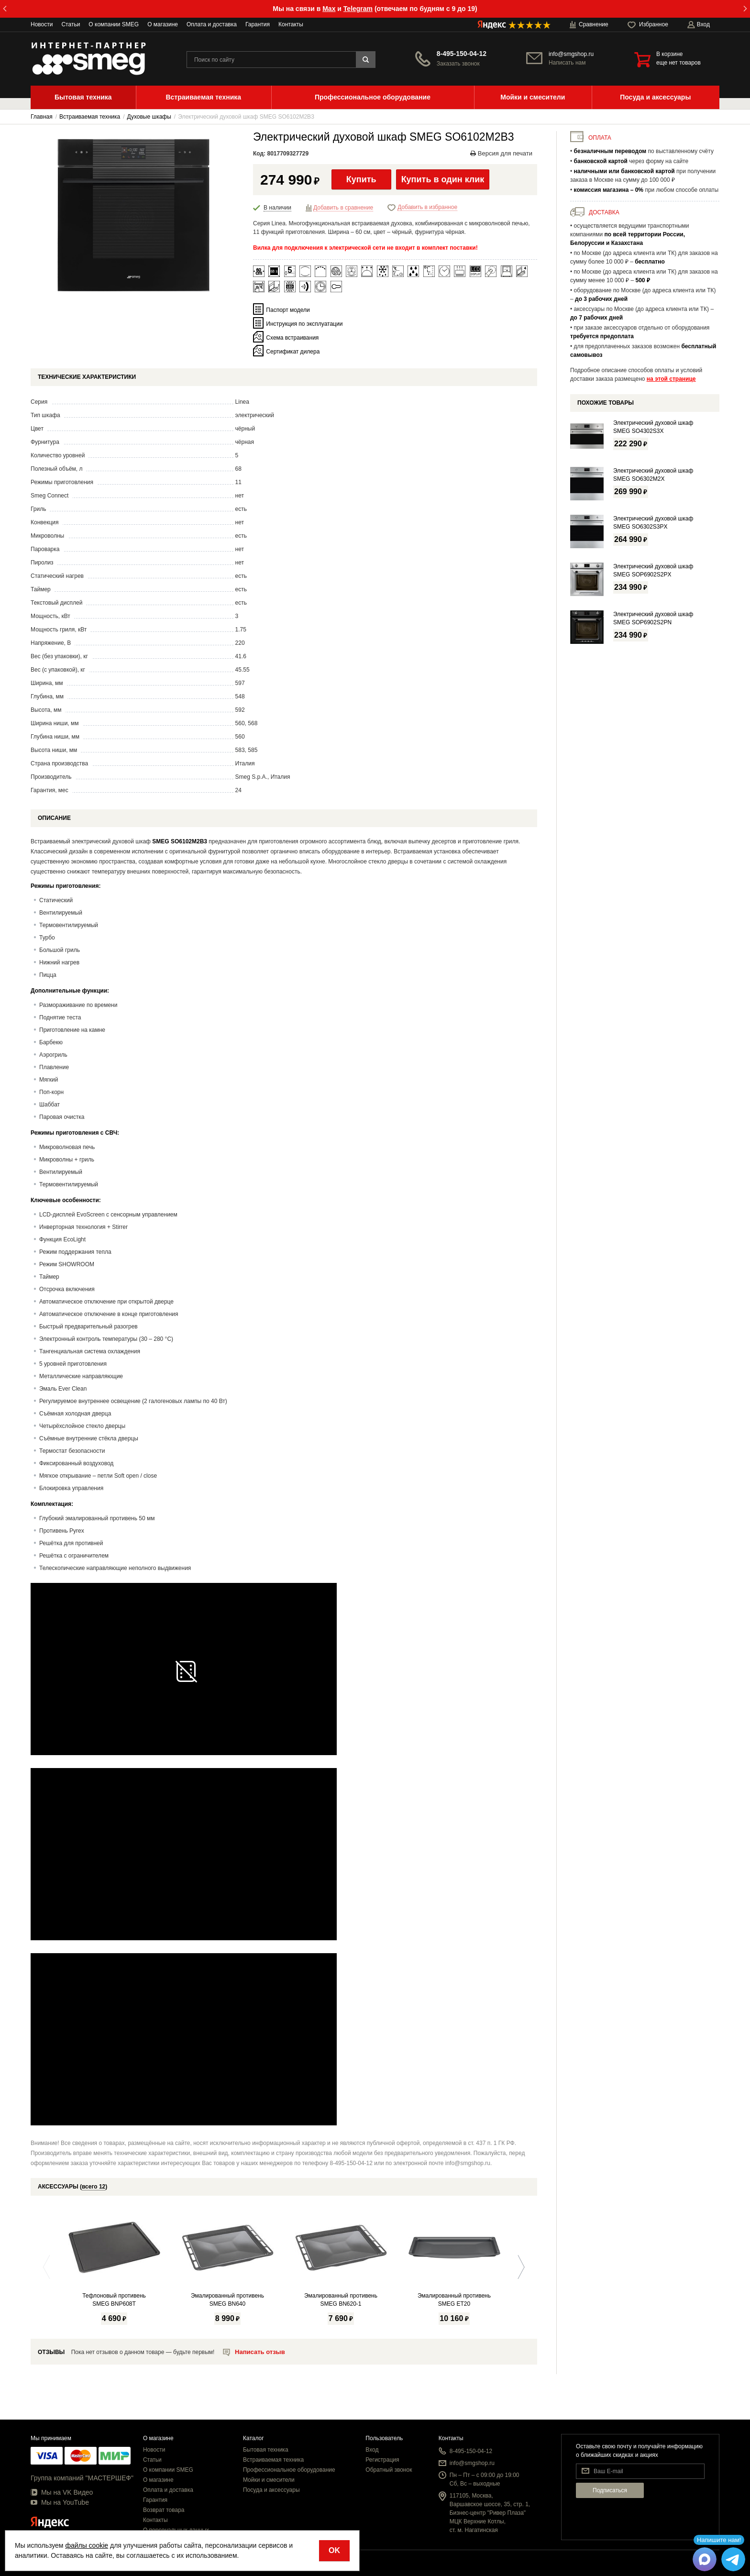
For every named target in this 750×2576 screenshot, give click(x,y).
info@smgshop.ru (571, 54)
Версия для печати (501, 153)
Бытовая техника (265, 2449)
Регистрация (382, 2460)
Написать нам (567, 62)
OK (334, 2550)
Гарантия (257, 24)
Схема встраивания (292, 337)
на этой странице (671, 379)
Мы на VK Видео (62, 2492)
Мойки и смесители (269, 2479)
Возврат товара (164, 2510)
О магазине (162, 24)
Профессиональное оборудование (289, 2469)
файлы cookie (86, 2545)
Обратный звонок (388, 2470)
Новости (42, 24)
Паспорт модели (287, 309)
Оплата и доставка (212, 24)
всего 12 (93, 2186)
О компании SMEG (113, 24)
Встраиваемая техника (273, 2459)
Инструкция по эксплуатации (304, 323)
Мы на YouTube (60, 2502)
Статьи (70, 24)
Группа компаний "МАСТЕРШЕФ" (82, 2478)
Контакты (290, 24)
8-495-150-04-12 (461, 53)
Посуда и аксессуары (271, 2490)
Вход (371, 2450)
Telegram (358, 8)
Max (328, 8)
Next (519, 2267)
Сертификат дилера (293, 351)
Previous (48, 2267)
